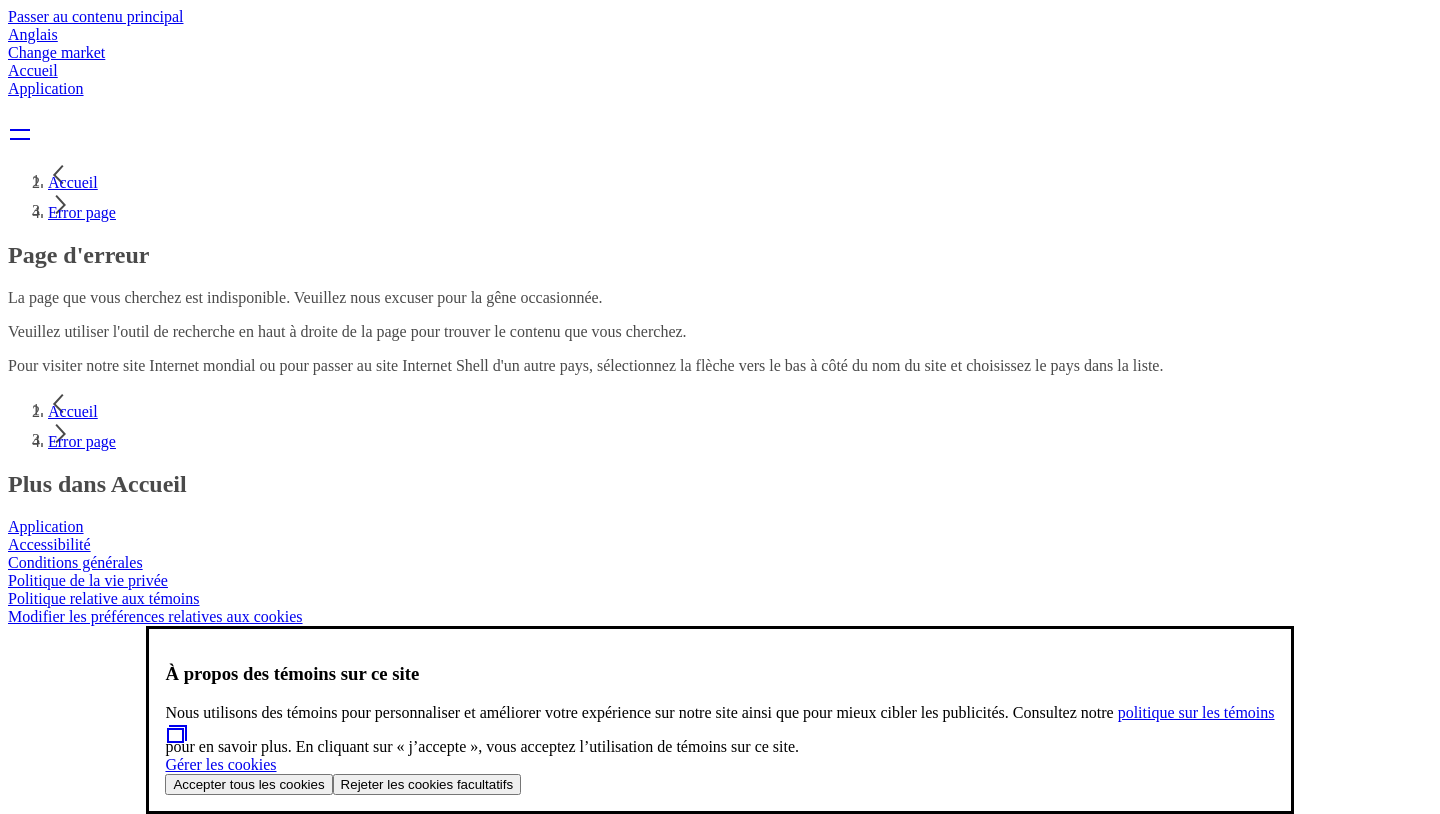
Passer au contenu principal (96, 16)
